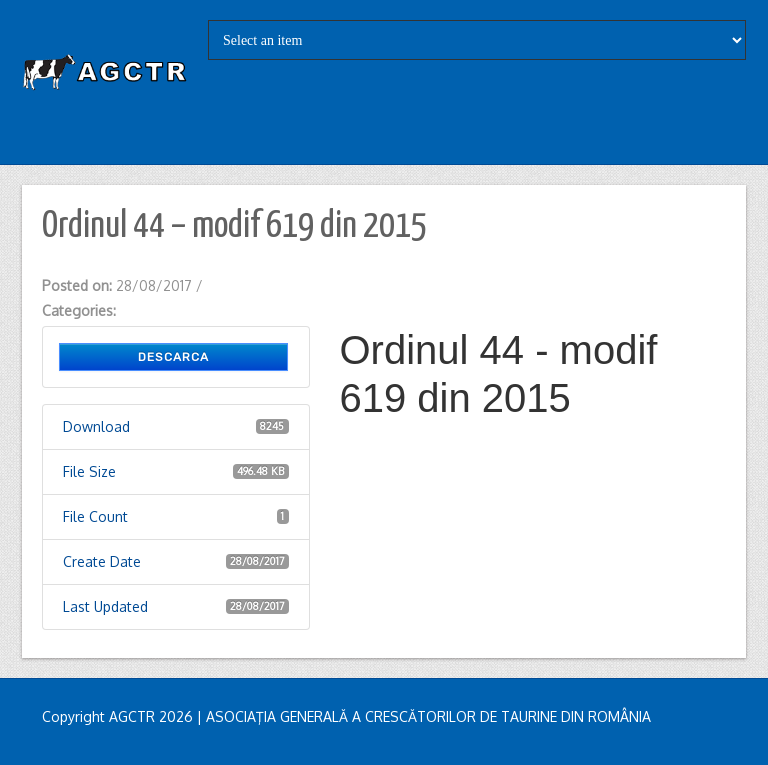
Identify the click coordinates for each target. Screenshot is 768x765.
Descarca (173, 357)
